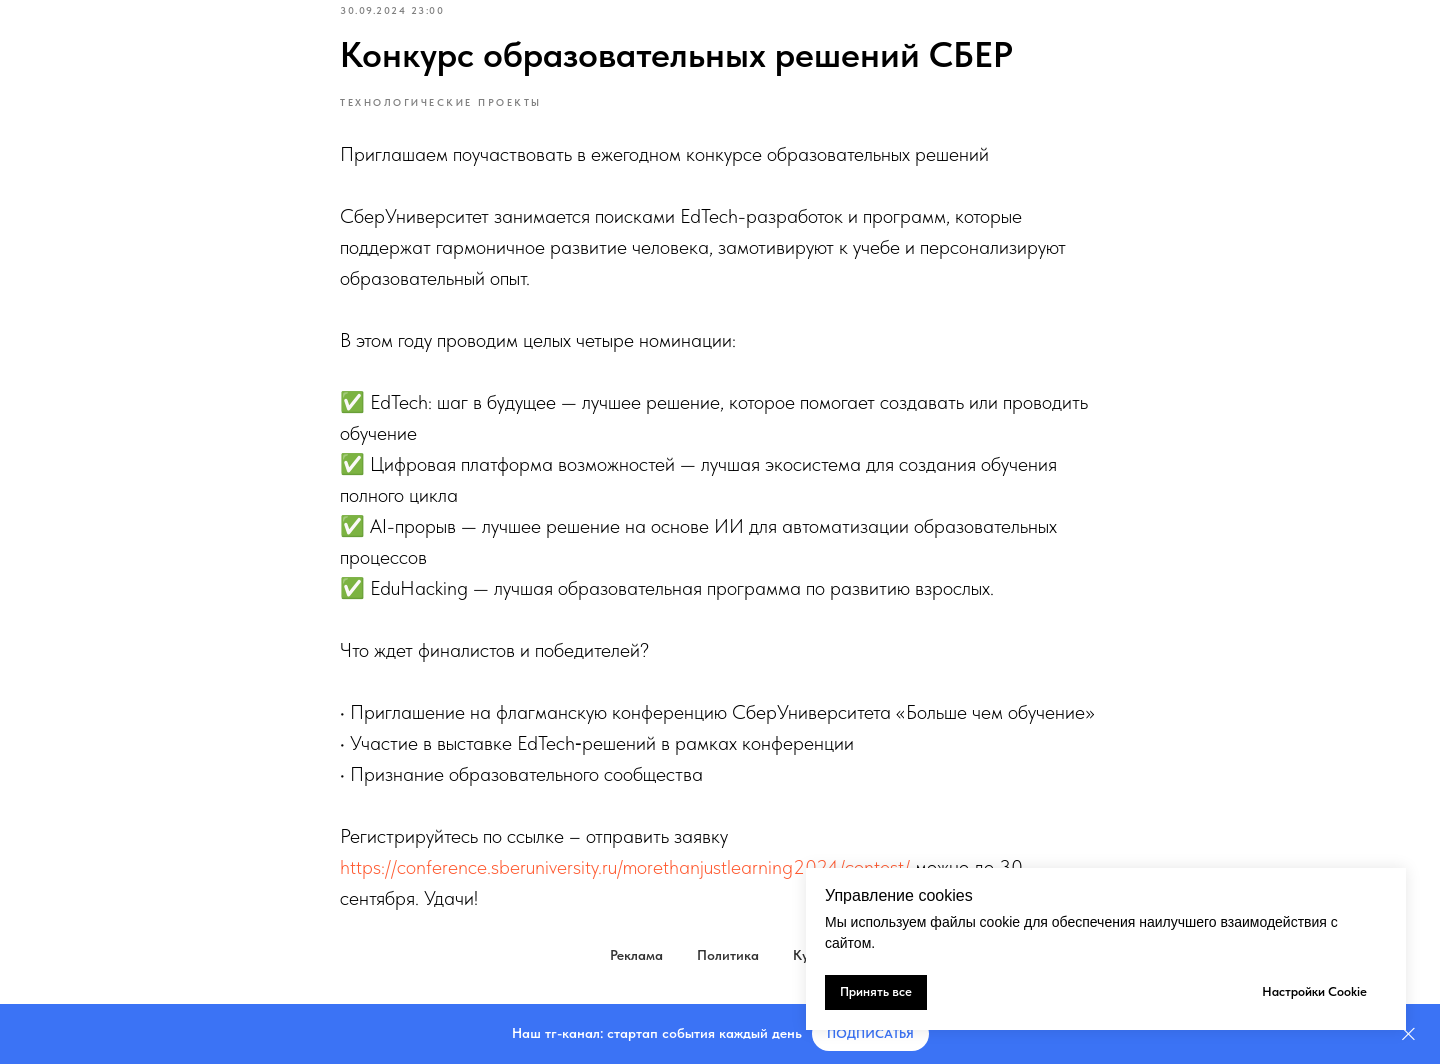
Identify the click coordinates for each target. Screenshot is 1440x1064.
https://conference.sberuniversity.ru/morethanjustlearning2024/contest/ (625, 867)
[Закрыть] (1408, 1034)
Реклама (636, 955)
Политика (728, 955)
